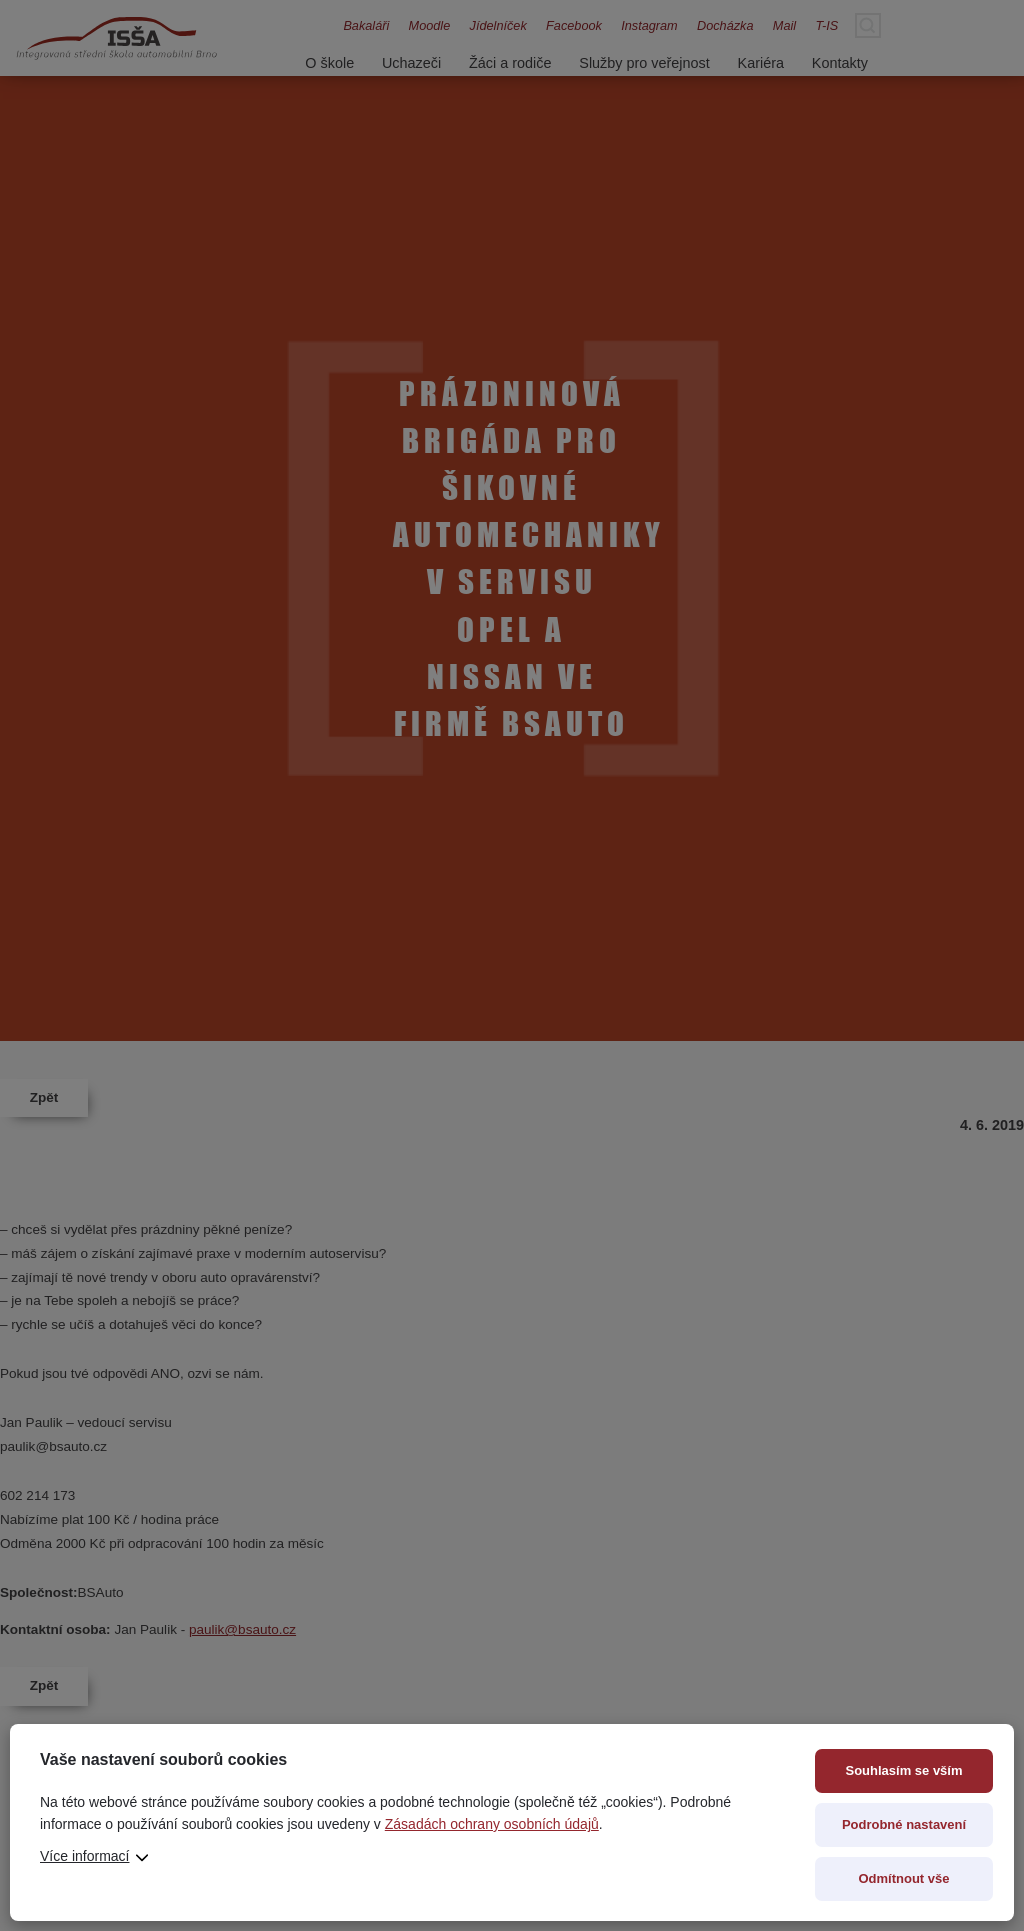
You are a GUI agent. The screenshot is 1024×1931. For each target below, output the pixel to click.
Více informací (84, 1856)
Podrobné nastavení (904, 1824)
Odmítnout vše (903, 1878)
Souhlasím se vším (903, 1770)
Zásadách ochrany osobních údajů (492, 1824)
